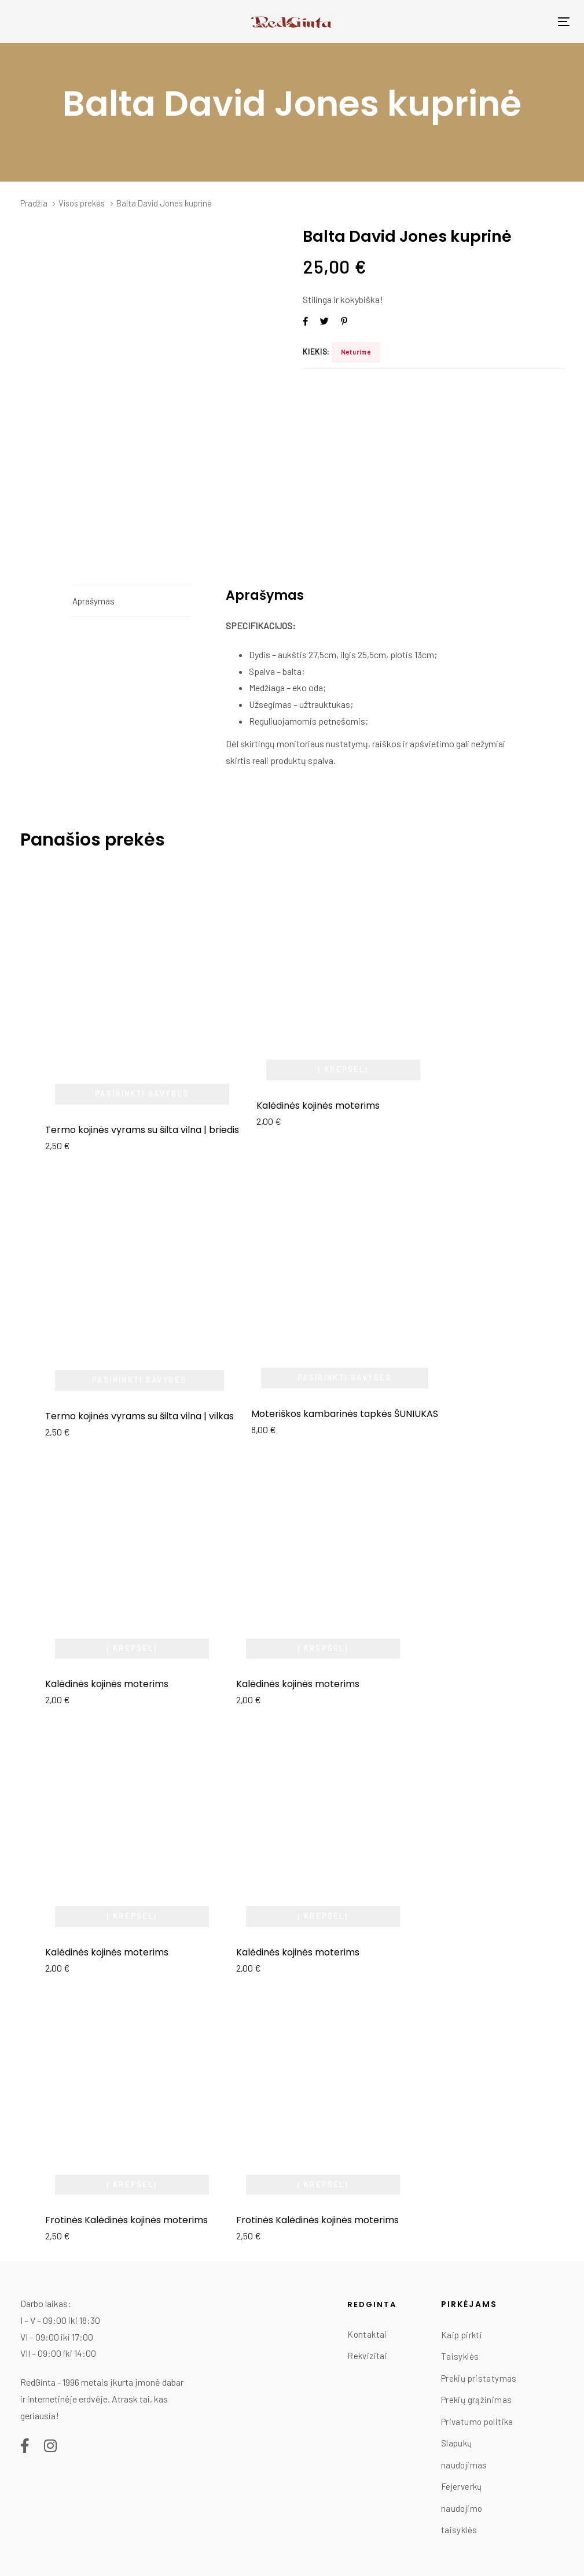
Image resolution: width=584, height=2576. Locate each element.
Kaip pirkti (461, 2335)
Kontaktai (367, 2334)
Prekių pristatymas (479, 2378)
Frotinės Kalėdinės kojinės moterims (126, 2220)
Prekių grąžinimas (476, 2399)
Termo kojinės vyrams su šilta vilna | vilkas (139, 1416)
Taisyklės (460, 2356)
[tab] (131, 601)
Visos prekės (81, 203)
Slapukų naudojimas (464, 2454)
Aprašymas (93, 601)
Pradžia (33, 203)
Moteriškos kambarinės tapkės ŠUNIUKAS (344, 1413)
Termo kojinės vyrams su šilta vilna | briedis (142, 1129)
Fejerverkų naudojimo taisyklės (461, 2508)
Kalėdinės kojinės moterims (318, 1105)
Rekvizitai (367, 2355)
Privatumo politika (477, 2421)
